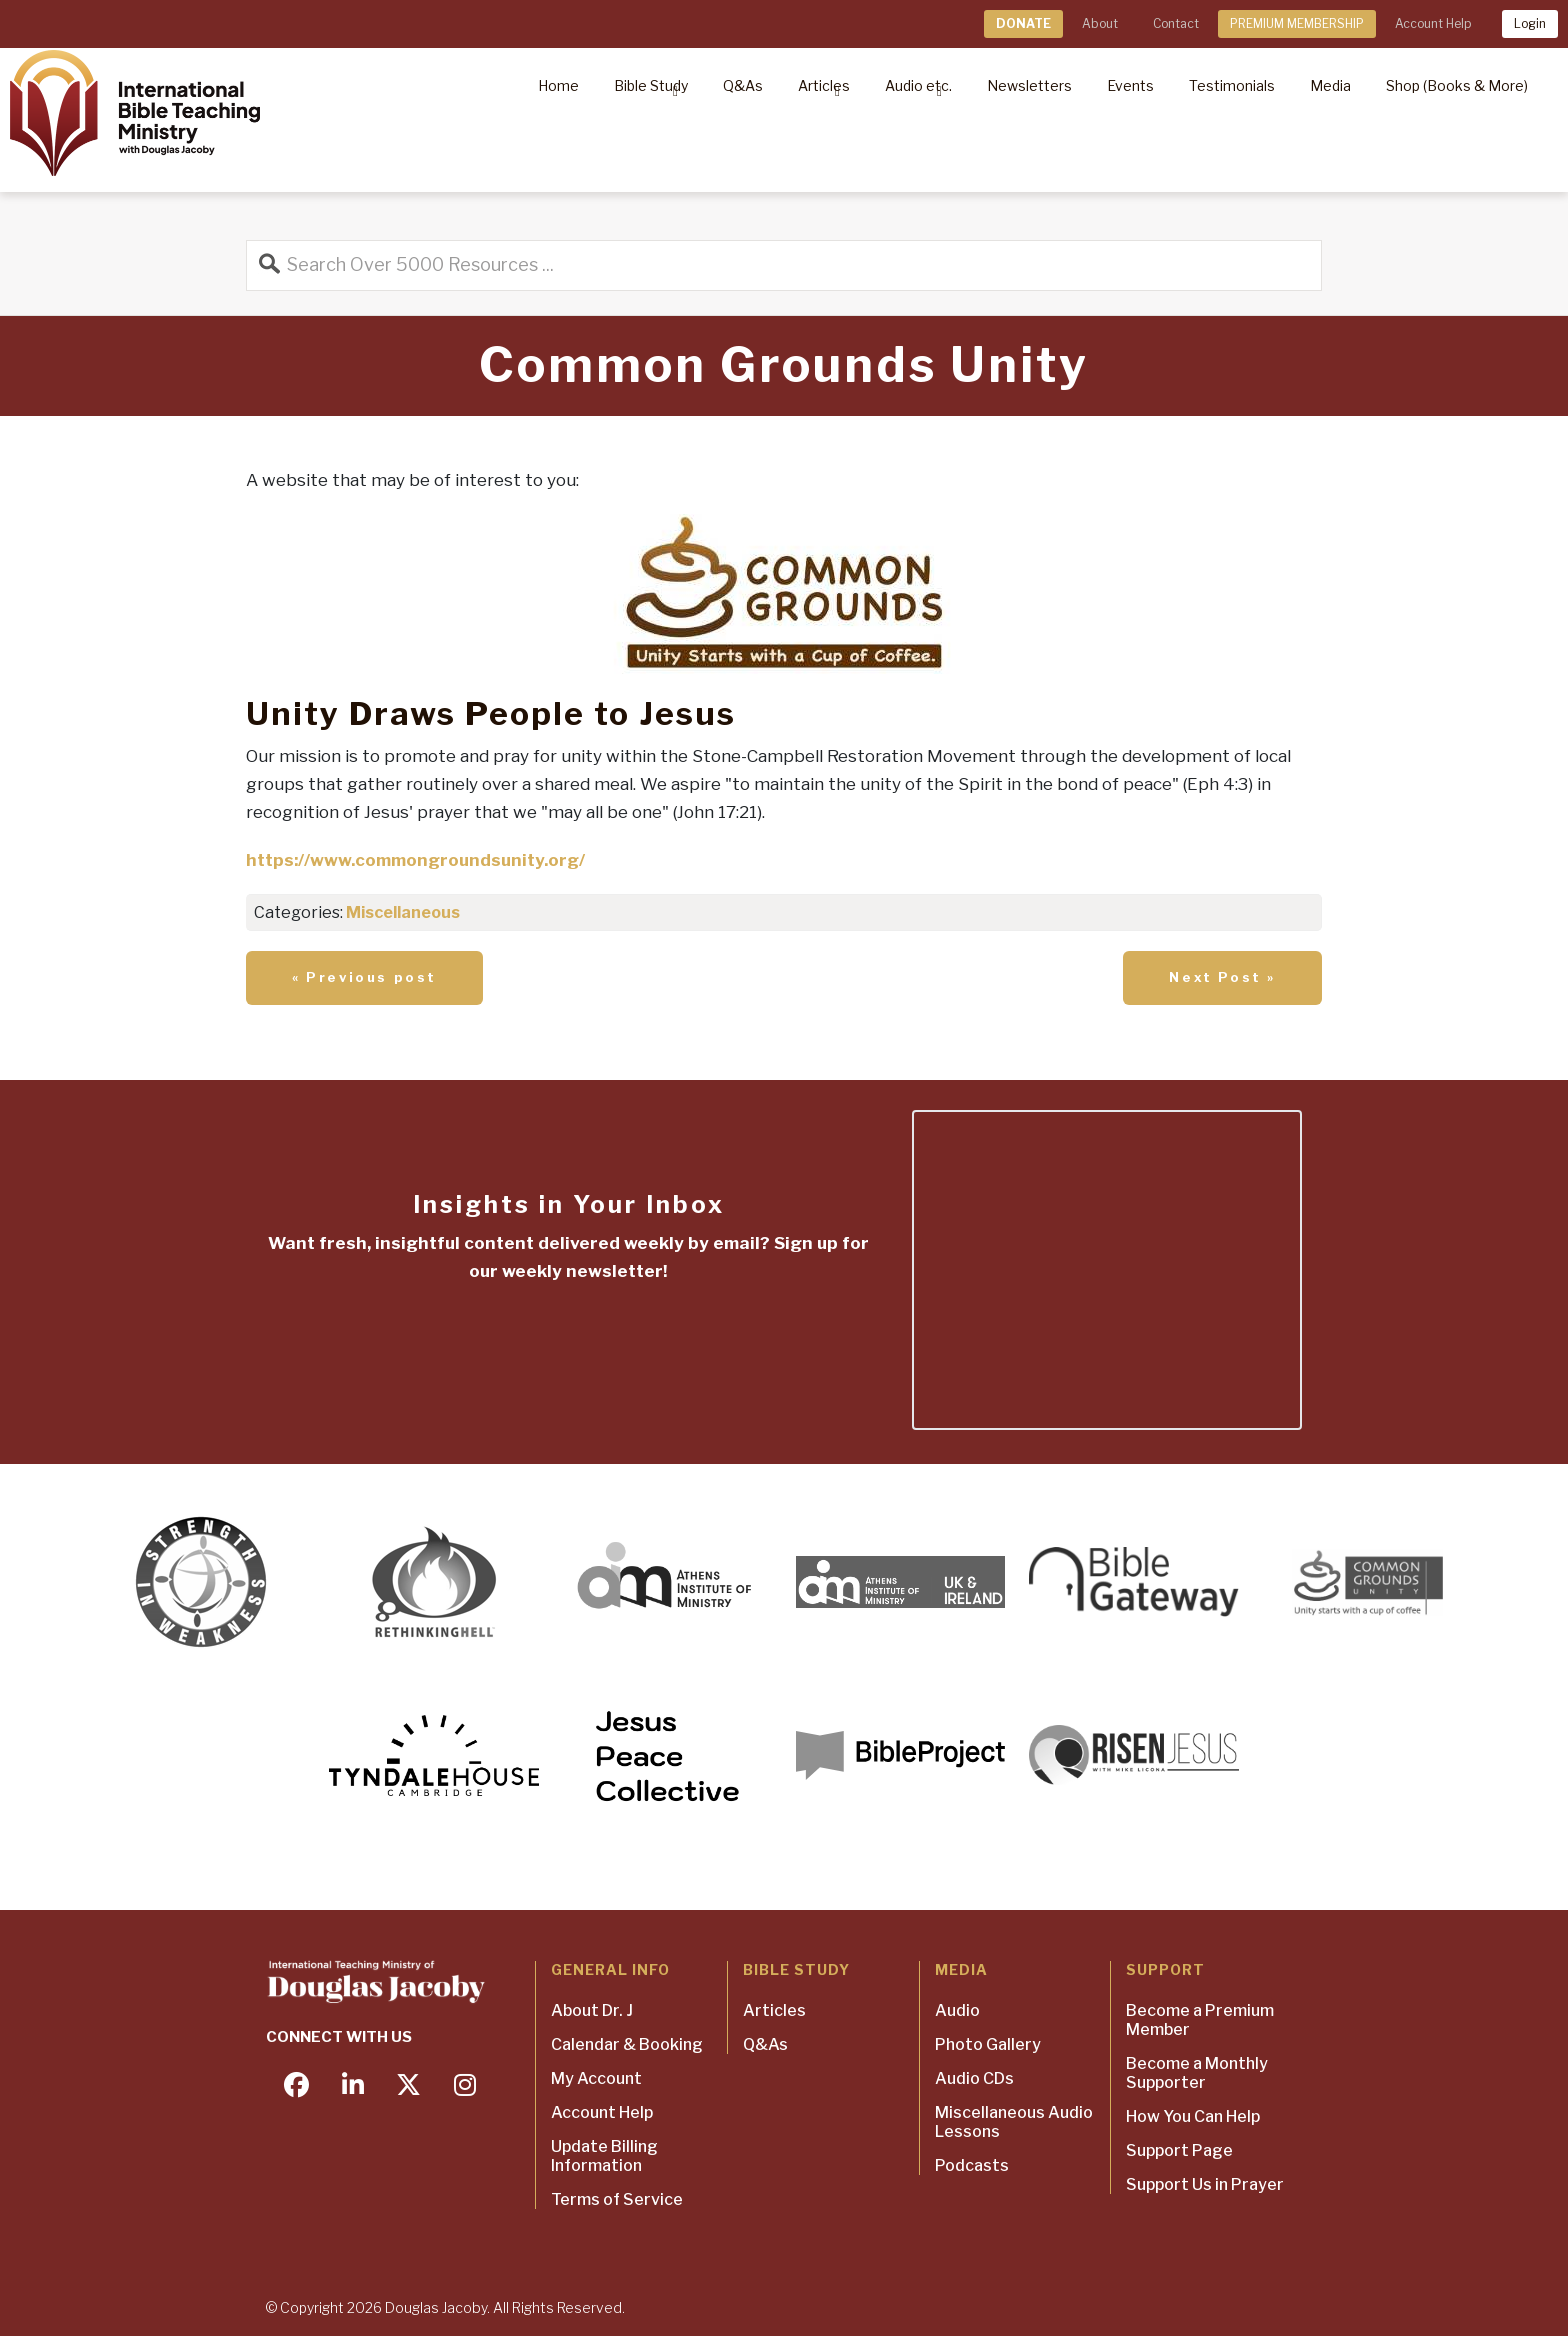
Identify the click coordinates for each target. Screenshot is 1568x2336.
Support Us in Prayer (1205, 2184)
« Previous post (364, 977)
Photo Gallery (988, 2044)
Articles (774, 2010)
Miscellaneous (403, 912)
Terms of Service (617, 2199)
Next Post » (1222, 977)
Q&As (765, 2044)
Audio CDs (974, 2078)
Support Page (1179, 2150)
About (1100, 23)
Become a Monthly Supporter (1197, 2073)
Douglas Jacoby (436, 2307)
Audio (957, 2010)
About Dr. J (592, 2010)
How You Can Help (1193, 2116)
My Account (596, 2078)
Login (1530, 23)
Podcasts (972, 2165)
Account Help (1433, 23)
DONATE (1023, 23)
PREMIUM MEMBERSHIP (1297, 23)
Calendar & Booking (627, 2044)
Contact (1176, 23)
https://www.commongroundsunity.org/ (415, 860)
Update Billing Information (604, 2156)
